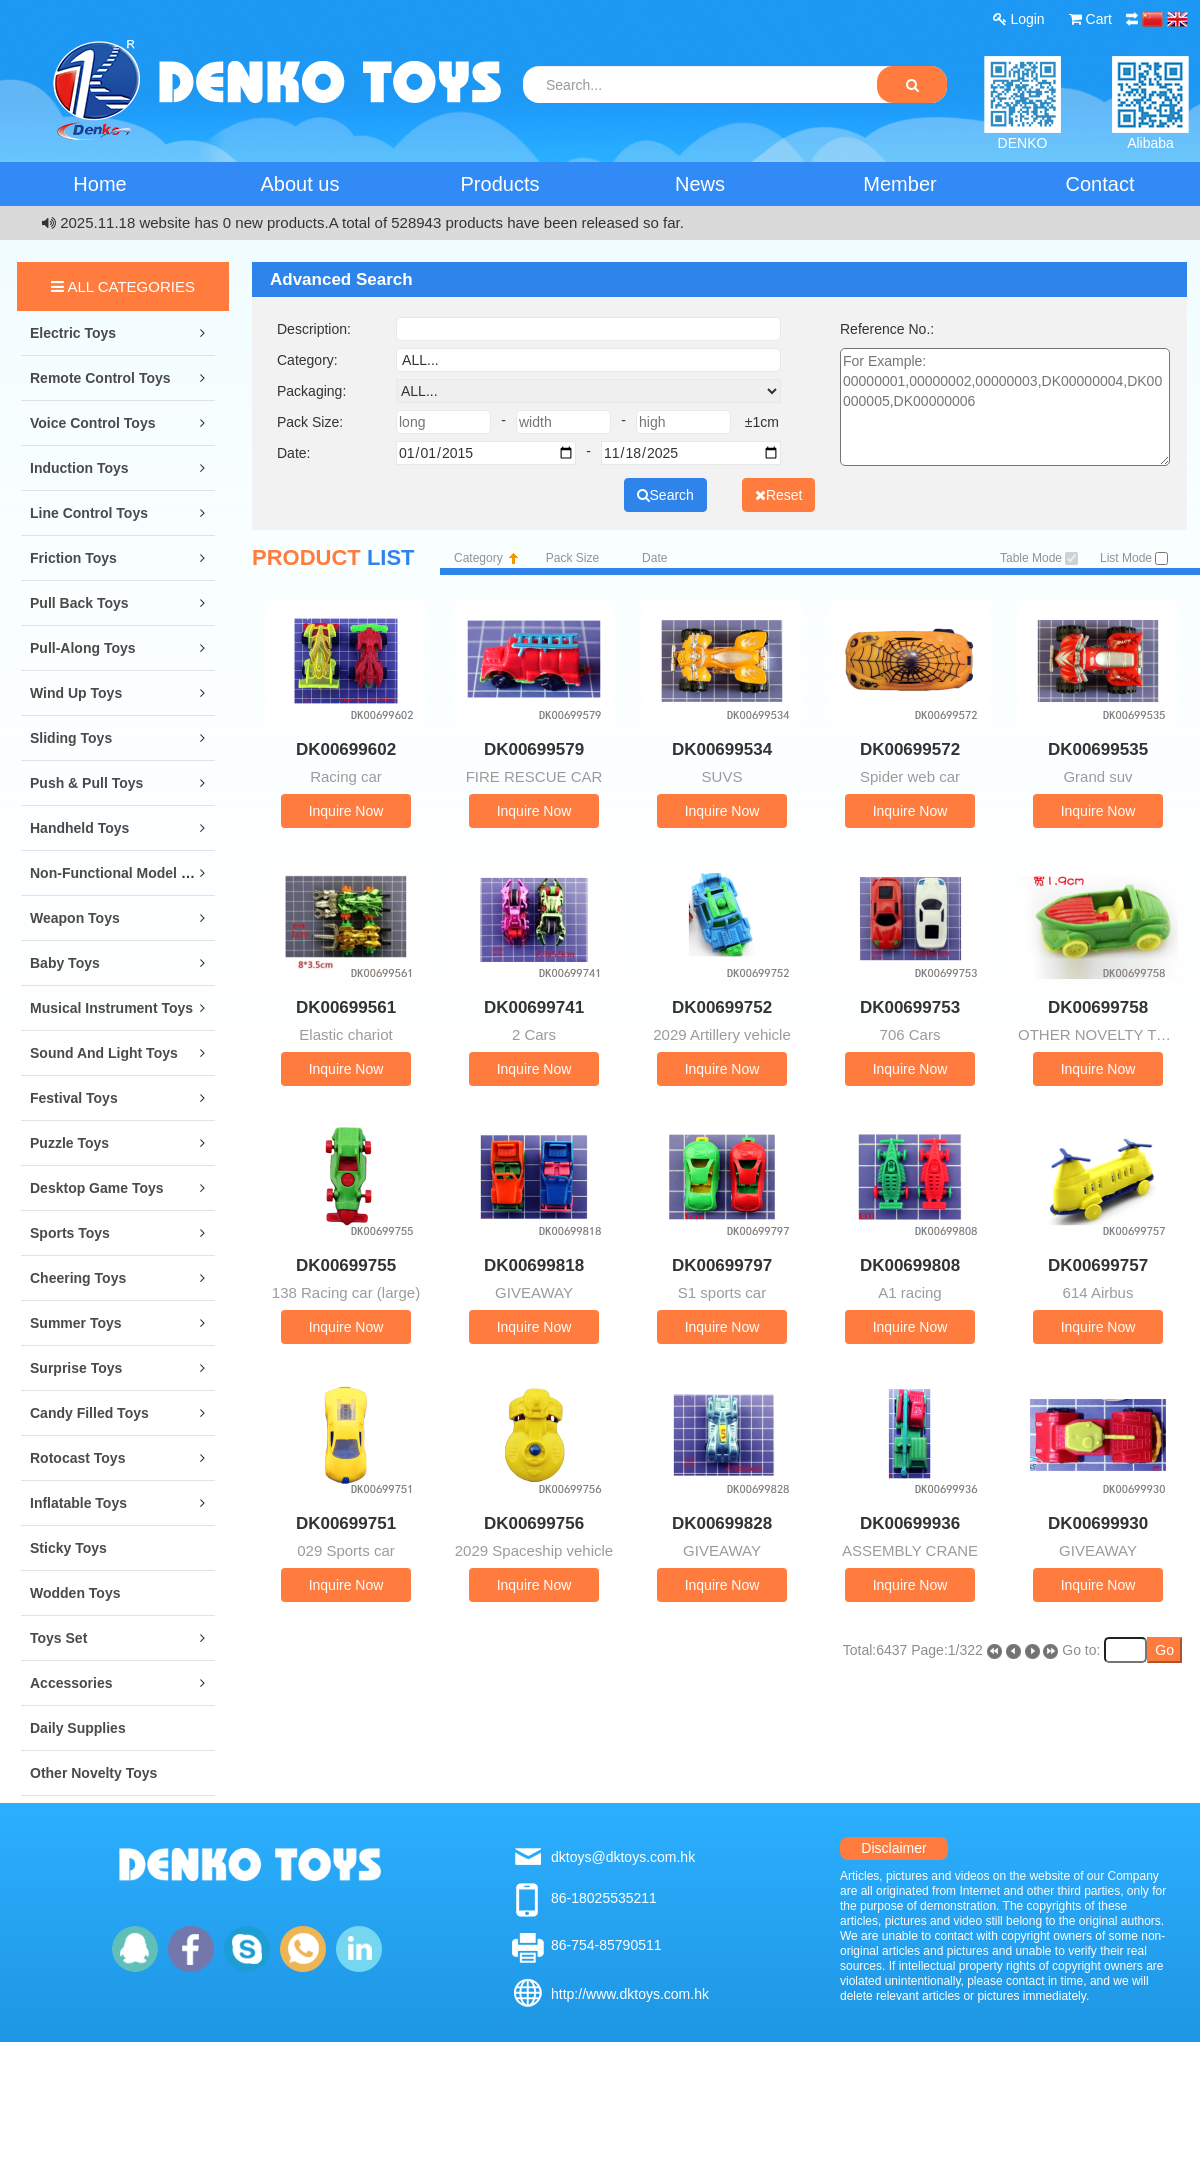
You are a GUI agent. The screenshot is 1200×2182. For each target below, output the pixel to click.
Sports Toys (70, 1233)
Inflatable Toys (78, 1503)
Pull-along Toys (83, 648)
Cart (1090, 19)
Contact (1100, 184)
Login (1019, 19)
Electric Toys (73, 333)
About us (300, 184)
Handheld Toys (79, 828)
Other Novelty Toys (93, 1773)
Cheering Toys (78, 1278)
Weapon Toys (75, 918)
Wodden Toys (75, 1593)
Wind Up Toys (76, 693)
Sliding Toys (71, 738)
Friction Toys (73, 558)
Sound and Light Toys (104, 1053)
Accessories (71, 1683)
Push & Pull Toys (86, 783)
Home (99, 184)
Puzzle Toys (69, 1143)
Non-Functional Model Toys (121, 873)
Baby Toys (65, 963)
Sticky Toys (68, 1548)
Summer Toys (76, 1323)
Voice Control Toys (93, 423)
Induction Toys (79, 468)
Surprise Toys (76, 1368)
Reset (779, 495)
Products (500, 184)
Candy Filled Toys (89, 1413)
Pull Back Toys (79, 603)
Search (665, 495)
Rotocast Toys (77, 1458)
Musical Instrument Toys (111, 1008)
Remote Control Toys (100, 378)
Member (899, 184)
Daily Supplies (78, 1728)
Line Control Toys (89, 513)
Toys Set (58, 1638)
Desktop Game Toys (97, 1188)
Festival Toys (74, 1098)
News (700, 184)
